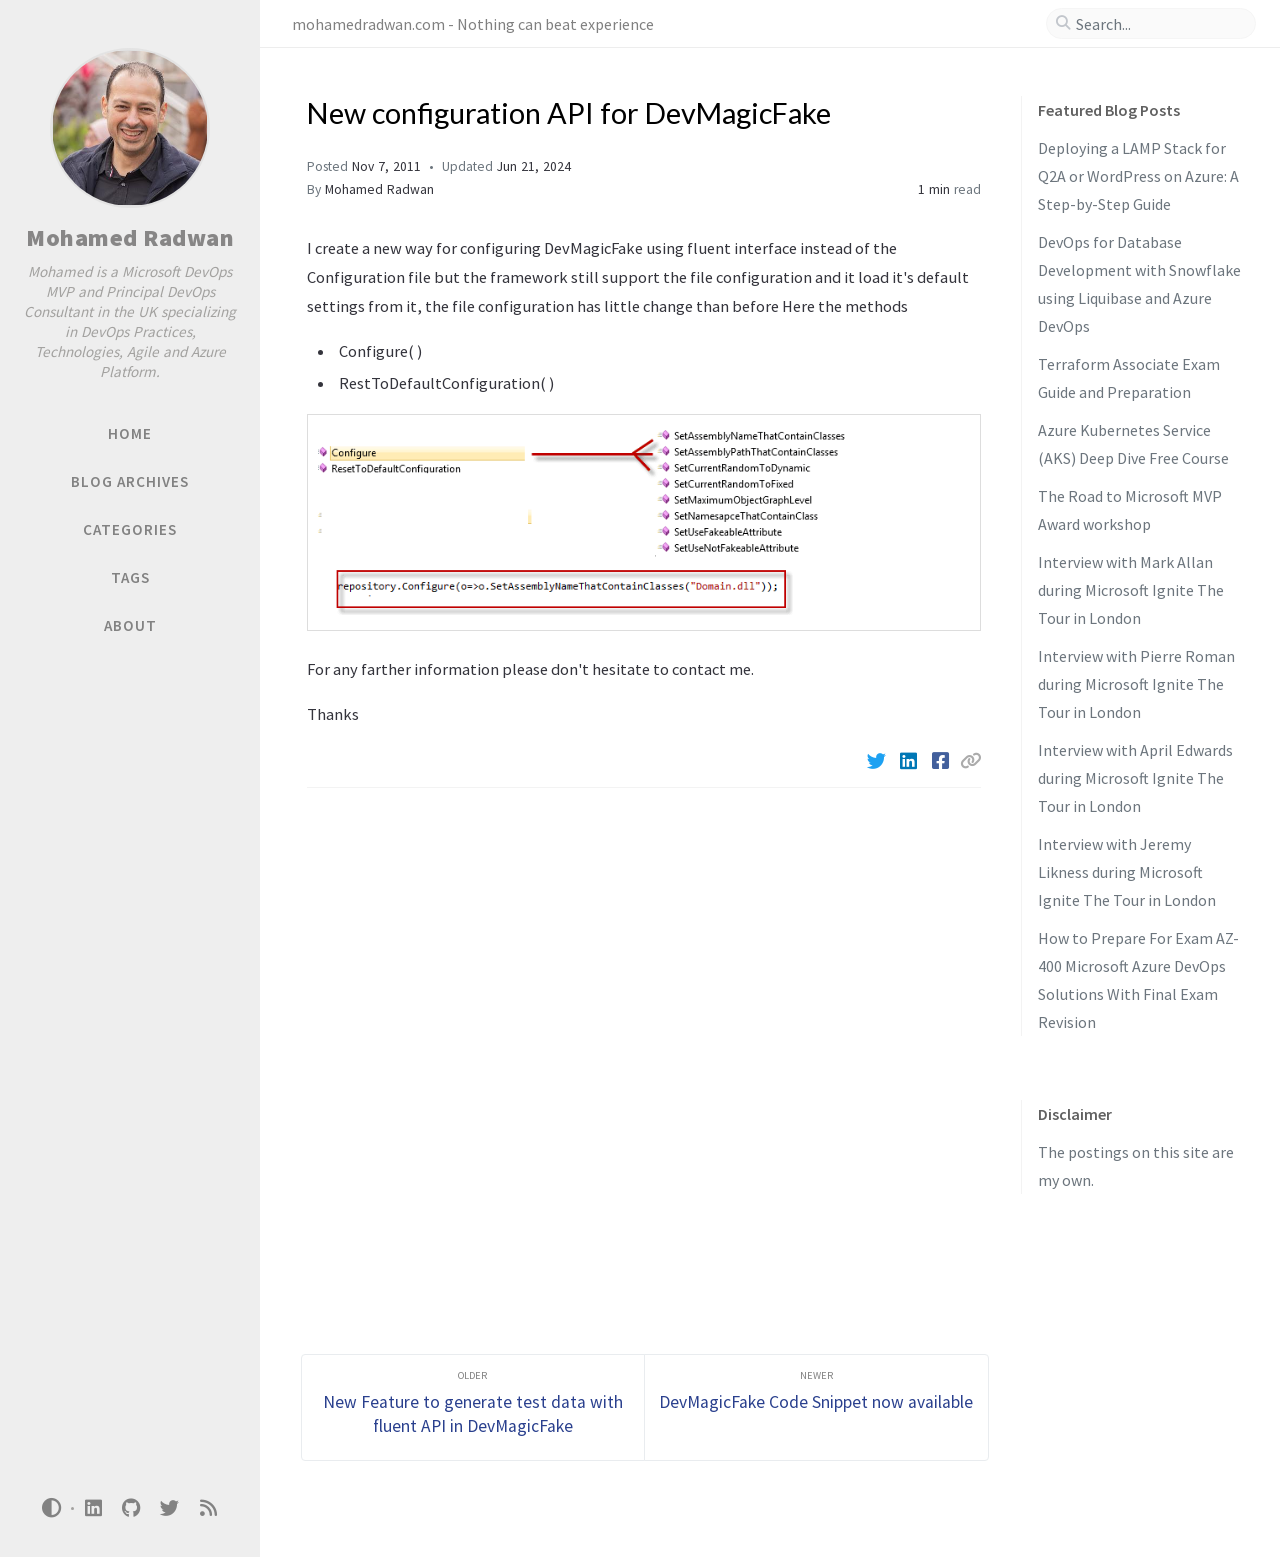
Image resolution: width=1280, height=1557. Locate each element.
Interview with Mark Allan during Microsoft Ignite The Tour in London (1131, 590)
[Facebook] (942, 761)
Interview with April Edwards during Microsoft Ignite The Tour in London (1135, 778)
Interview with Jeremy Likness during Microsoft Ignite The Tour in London (1127, 872)
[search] (1159, 24)
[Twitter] (878, 761)
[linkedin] (93, 1508)
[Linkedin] (910, 761)
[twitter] (170, 1508)
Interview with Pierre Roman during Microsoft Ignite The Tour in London (1136, 684)
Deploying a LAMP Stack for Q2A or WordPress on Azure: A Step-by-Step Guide (1138, 176)
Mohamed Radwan (130, 237)
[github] (131, 1508)
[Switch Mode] (52, 1508)
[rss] (208, 1508)
